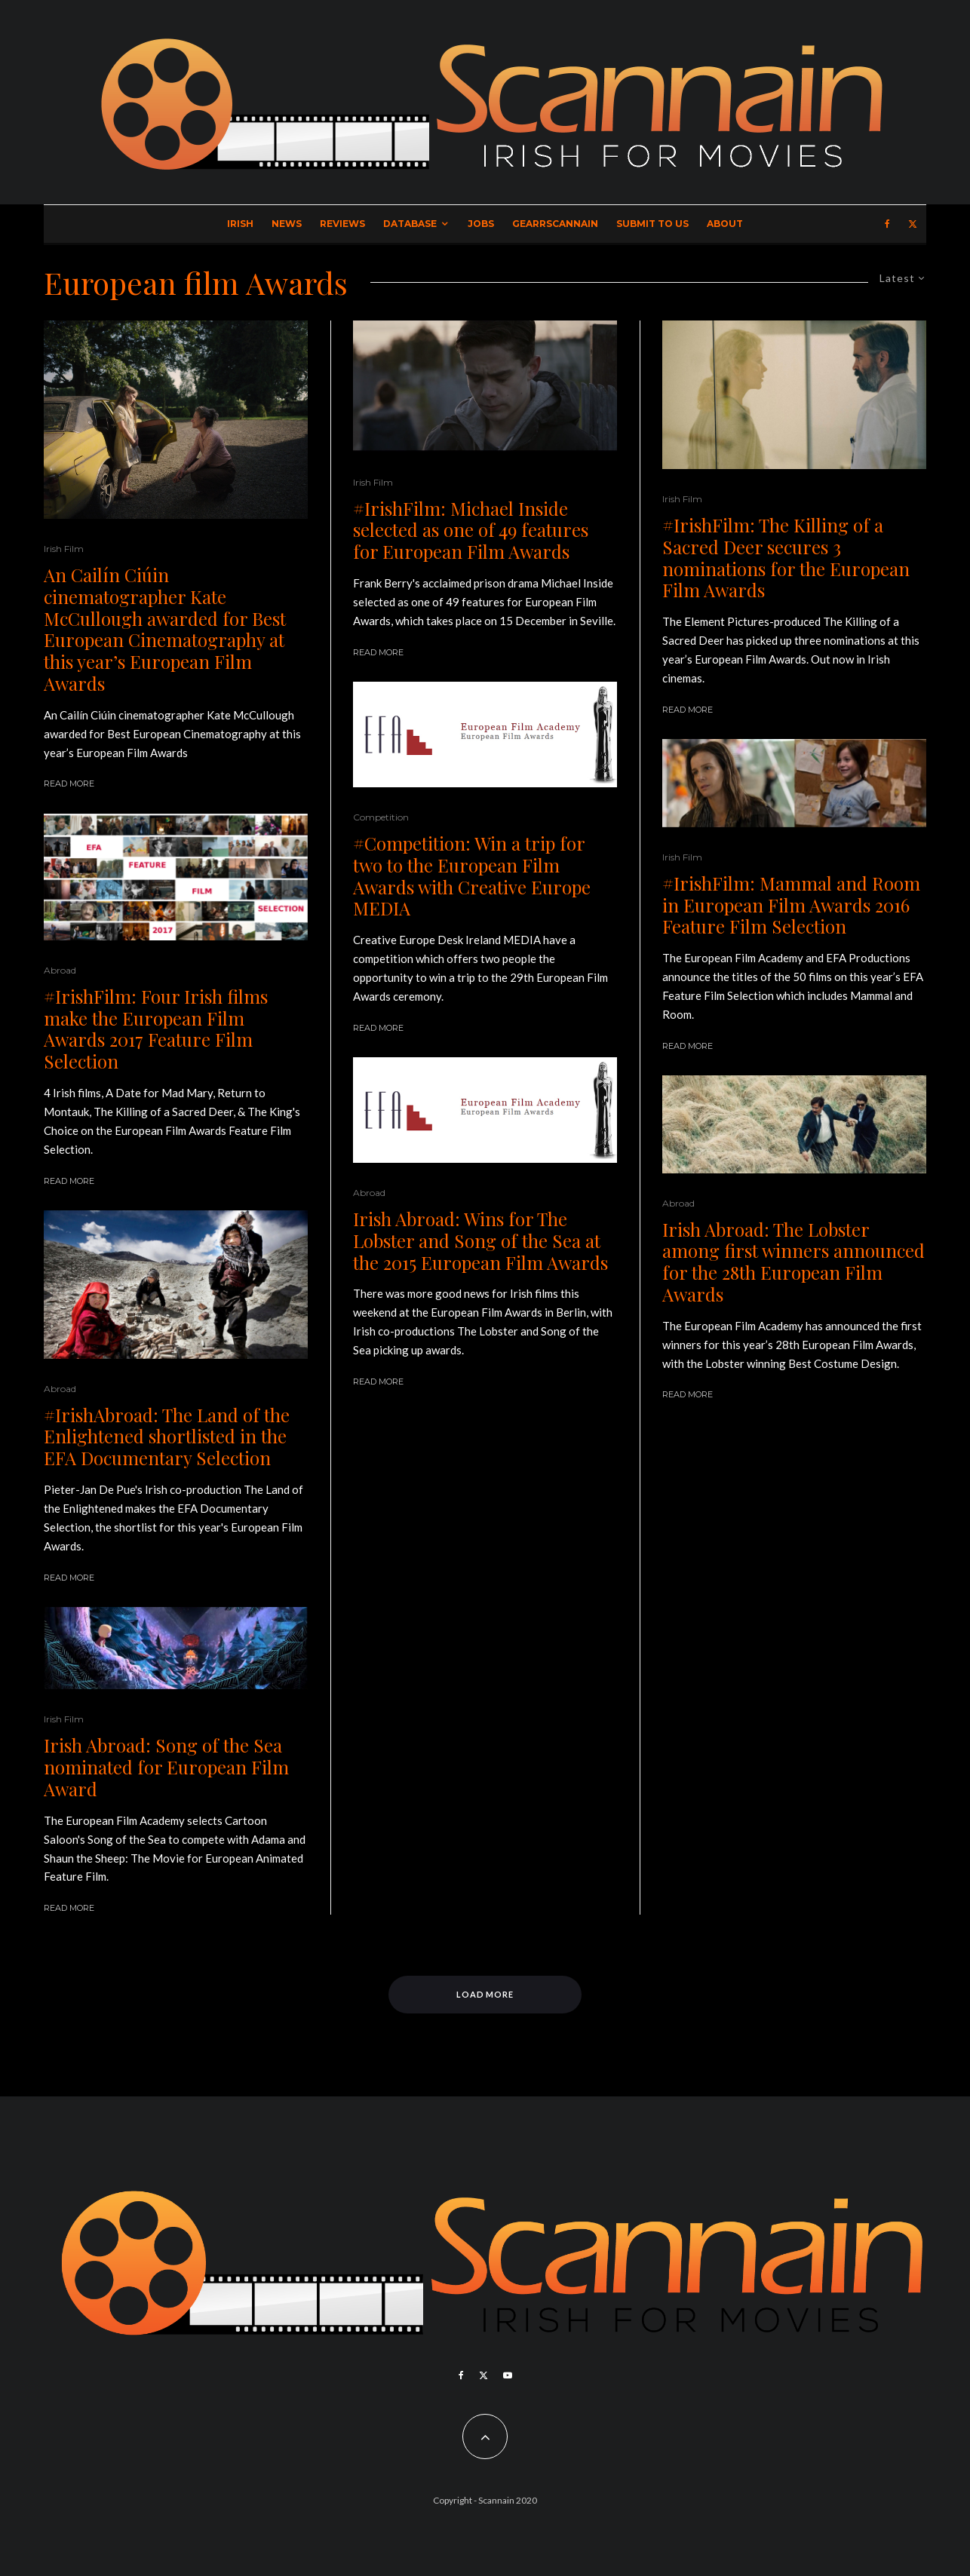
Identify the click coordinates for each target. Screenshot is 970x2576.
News (287, 223)
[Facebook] (887, 224)
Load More (485, 1994)
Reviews (342, 223)
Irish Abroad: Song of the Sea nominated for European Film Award (166, 1766)
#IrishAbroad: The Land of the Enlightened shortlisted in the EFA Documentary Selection (167, 1436)
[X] (912, 224)
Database (410, 223)
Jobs (481, 223)
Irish (240, 223)
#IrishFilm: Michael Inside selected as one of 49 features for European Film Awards (470, 530)
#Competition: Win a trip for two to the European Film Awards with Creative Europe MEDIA (472, 876)
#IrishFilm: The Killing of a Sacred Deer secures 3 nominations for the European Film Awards (786, 557)
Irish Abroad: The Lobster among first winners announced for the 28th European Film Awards (793, 1262)
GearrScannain (555, 223)
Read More (69, 783)
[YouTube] (508, 2375)
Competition (381, 817)
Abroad (60, 970)
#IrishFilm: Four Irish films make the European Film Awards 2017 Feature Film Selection (156, 1029)
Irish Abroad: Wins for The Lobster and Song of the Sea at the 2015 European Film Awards (480, 1240)
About (725, 223)
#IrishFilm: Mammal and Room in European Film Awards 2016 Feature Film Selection (791, 904)
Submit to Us (652, 223)
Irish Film (64, 548)
